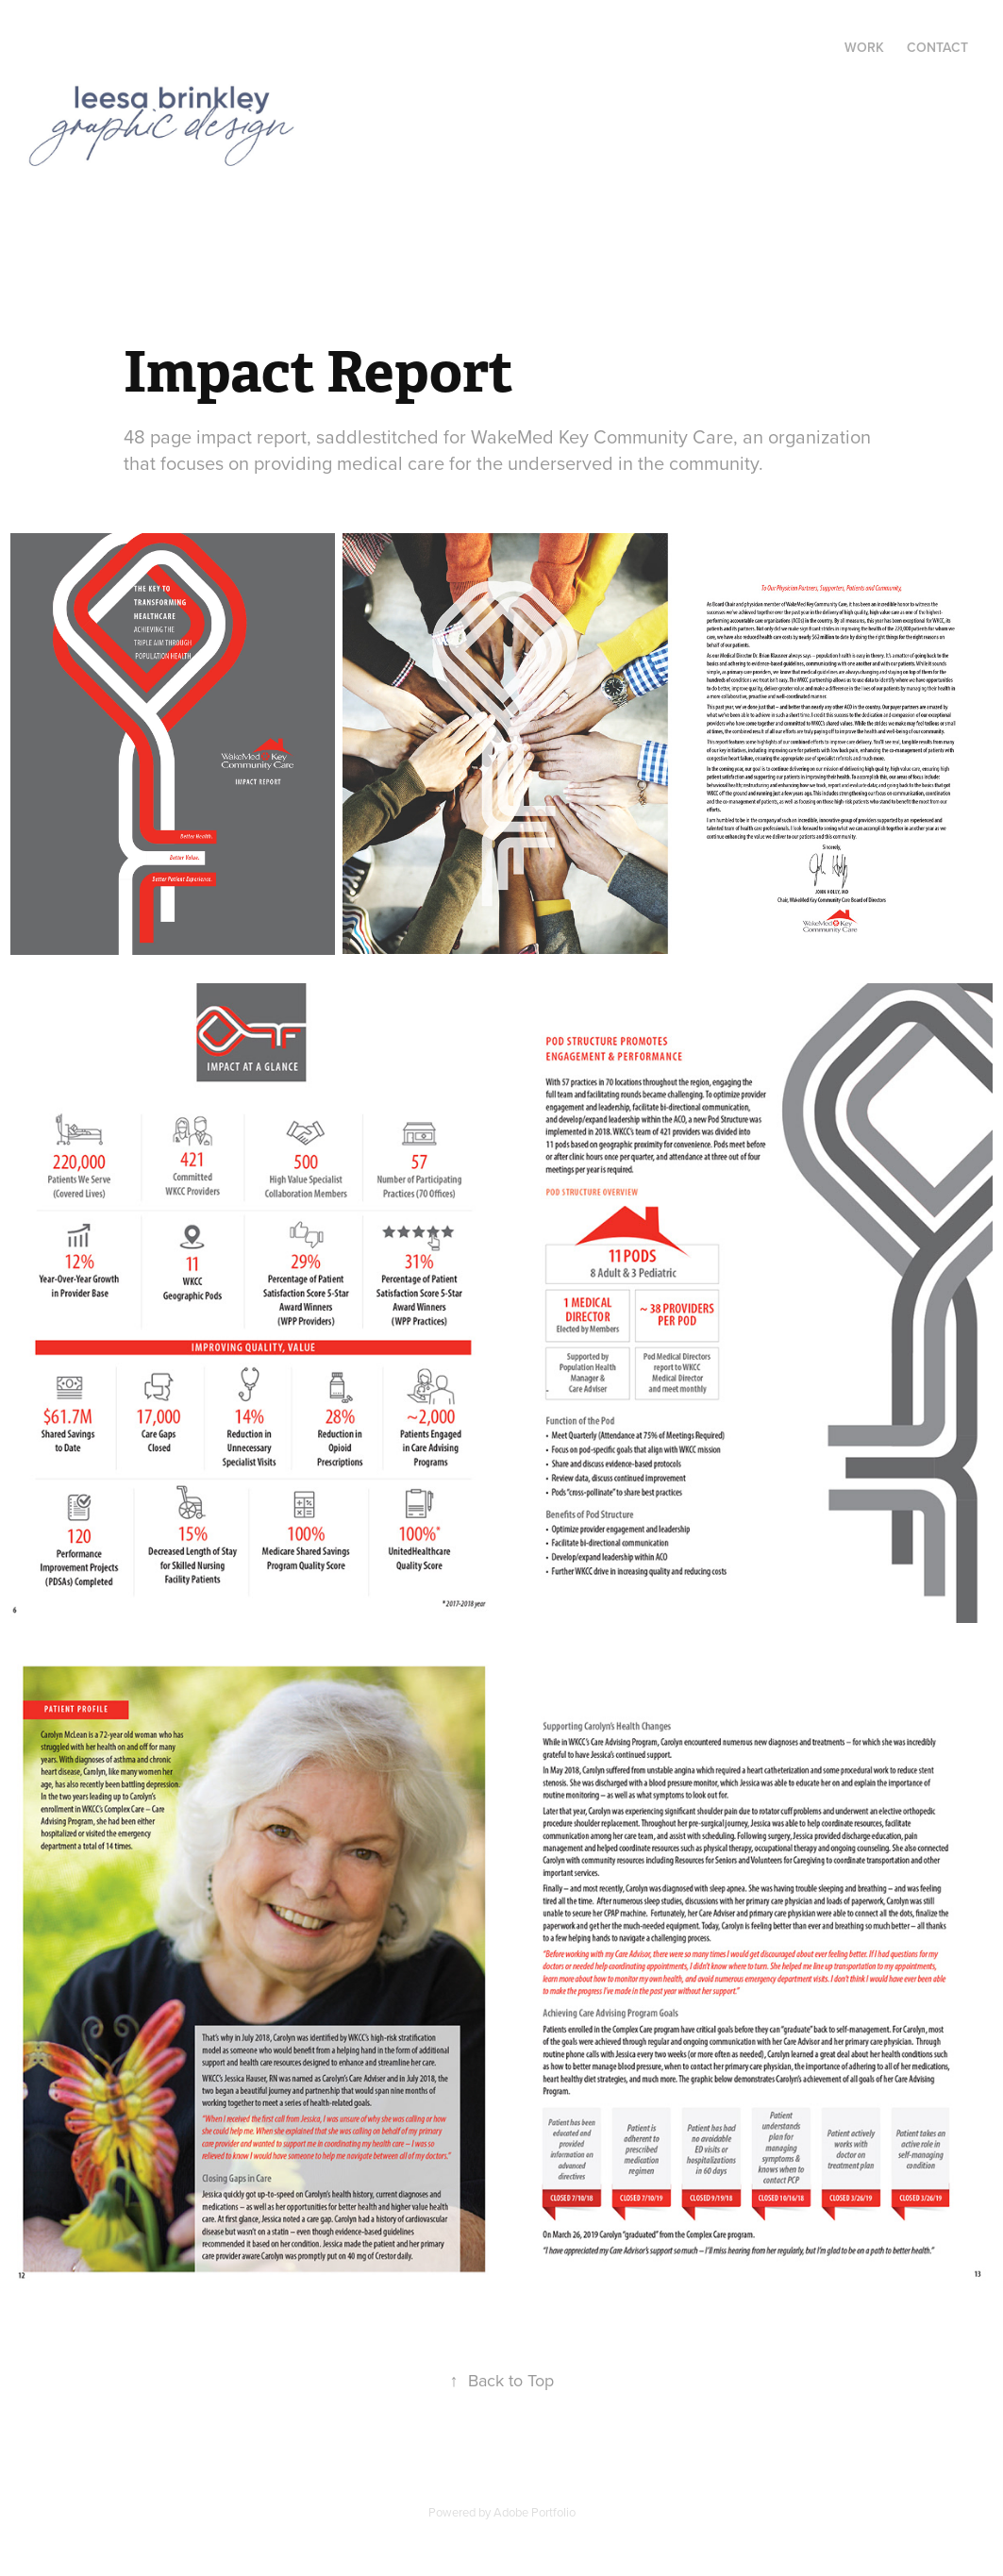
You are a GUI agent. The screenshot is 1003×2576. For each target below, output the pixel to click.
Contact (937, 47)
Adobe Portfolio (534, 2511)
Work (864, 47)
